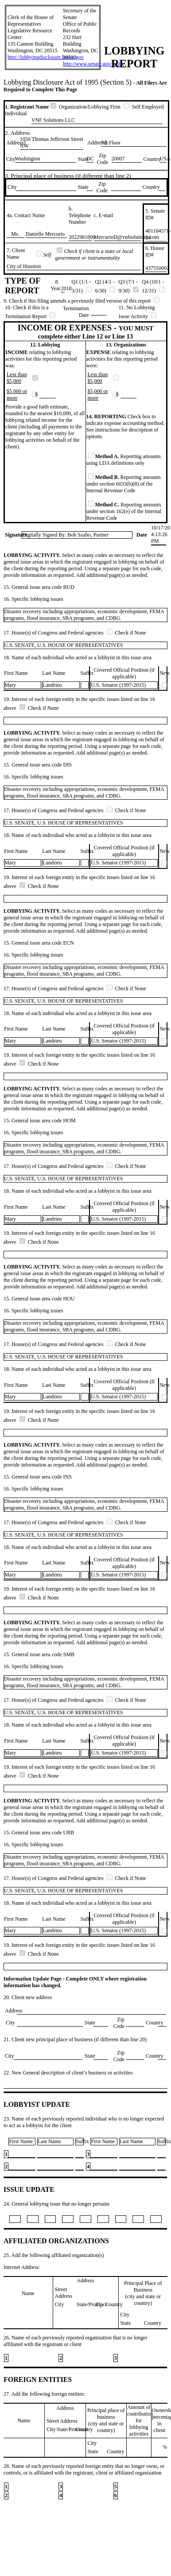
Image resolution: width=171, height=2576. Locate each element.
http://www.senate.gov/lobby (93, 64)
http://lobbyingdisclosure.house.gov (46, 57)
